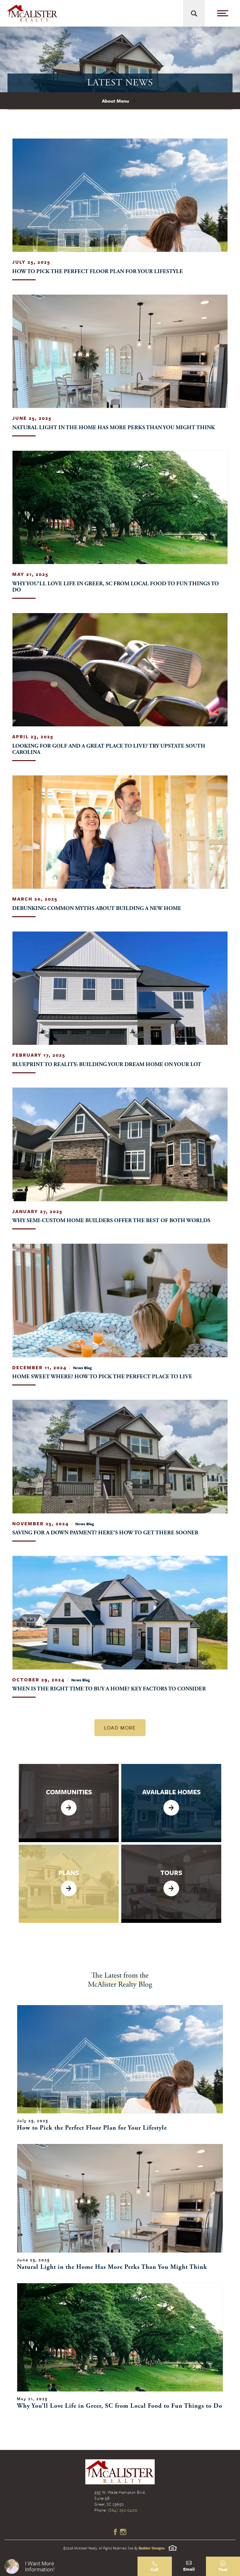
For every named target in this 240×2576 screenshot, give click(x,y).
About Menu (115, 100)
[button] (69, 2566)
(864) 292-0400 (123, 2510)
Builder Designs (152, 2548)
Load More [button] (120, 1727)
